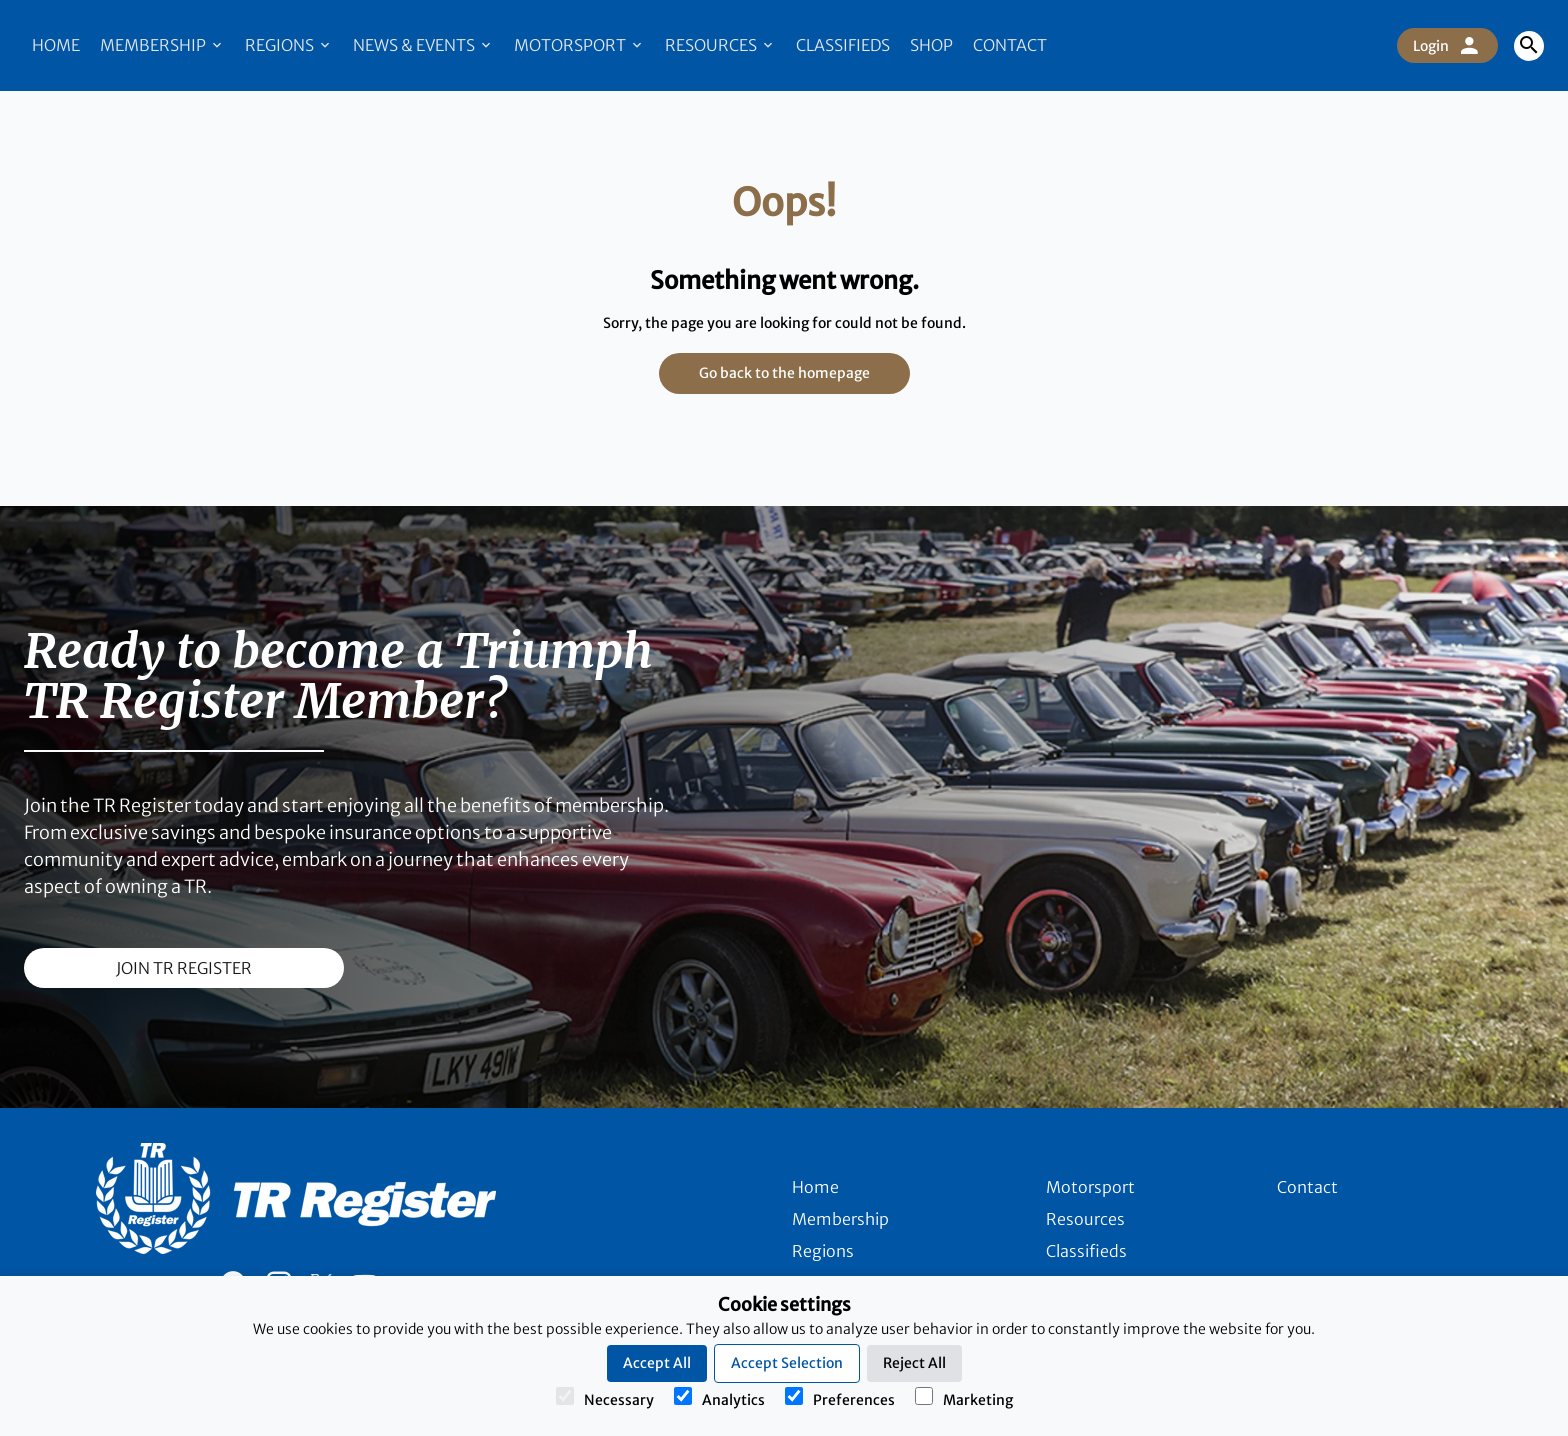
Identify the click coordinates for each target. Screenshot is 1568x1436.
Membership (162, 45)
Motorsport (579, 45)
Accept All (657, 1363)
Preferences (840, 1398)
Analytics (719, 1398)
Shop (931, 45)
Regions (289, 45)
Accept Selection (787, 1363)
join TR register (184, 968)
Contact (1010, 45)
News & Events (423, 45)
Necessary (605, 1398)
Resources (720, 45)
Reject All (914, 1363)
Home (56, 45)
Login (1447, 46)
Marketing (964, 1398)
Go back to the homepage (784, 373)
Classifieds (843, 45)
